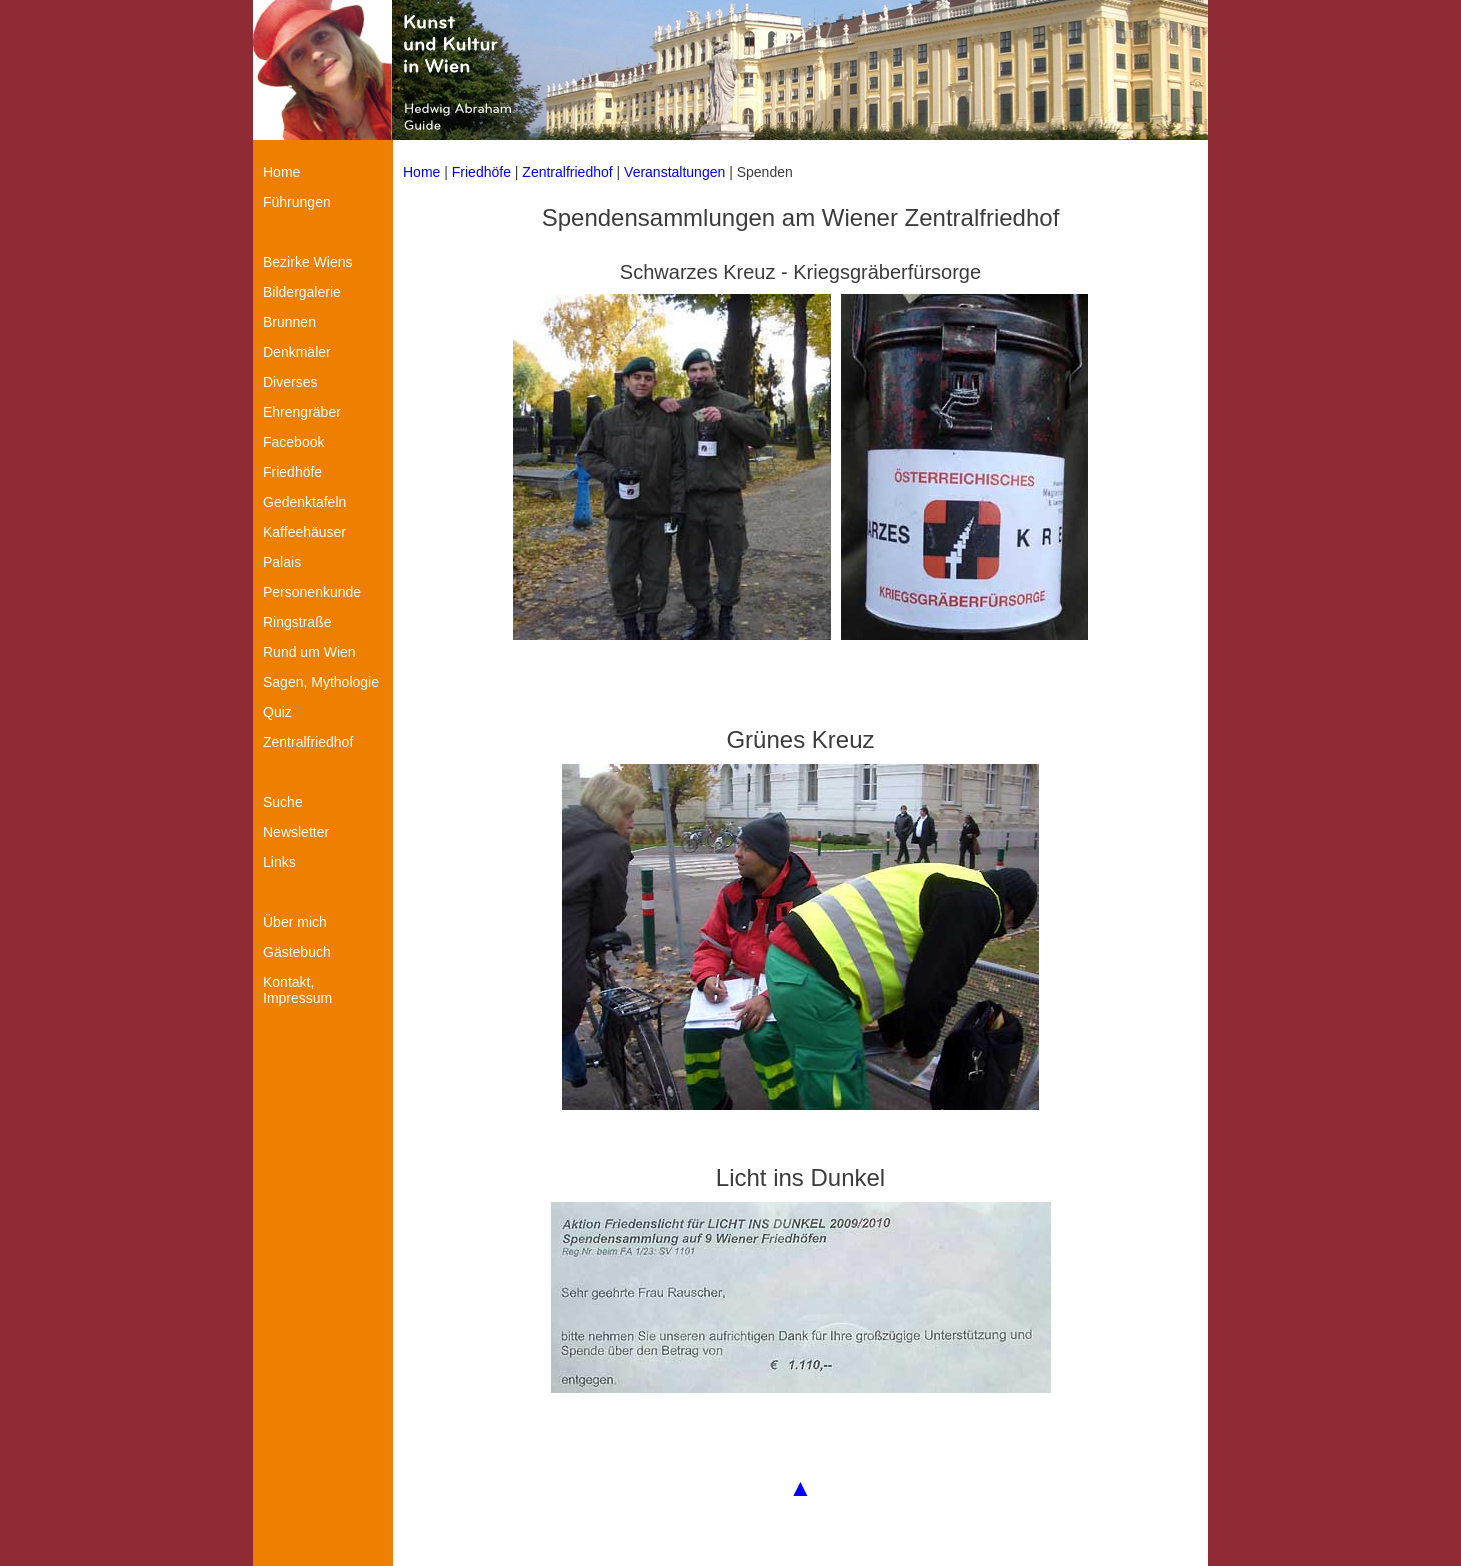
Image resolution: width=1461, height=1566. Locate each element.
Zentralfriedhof (567, 172)
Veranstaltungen (674, 172)
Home (421, 172)
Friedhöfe (481, 172)
